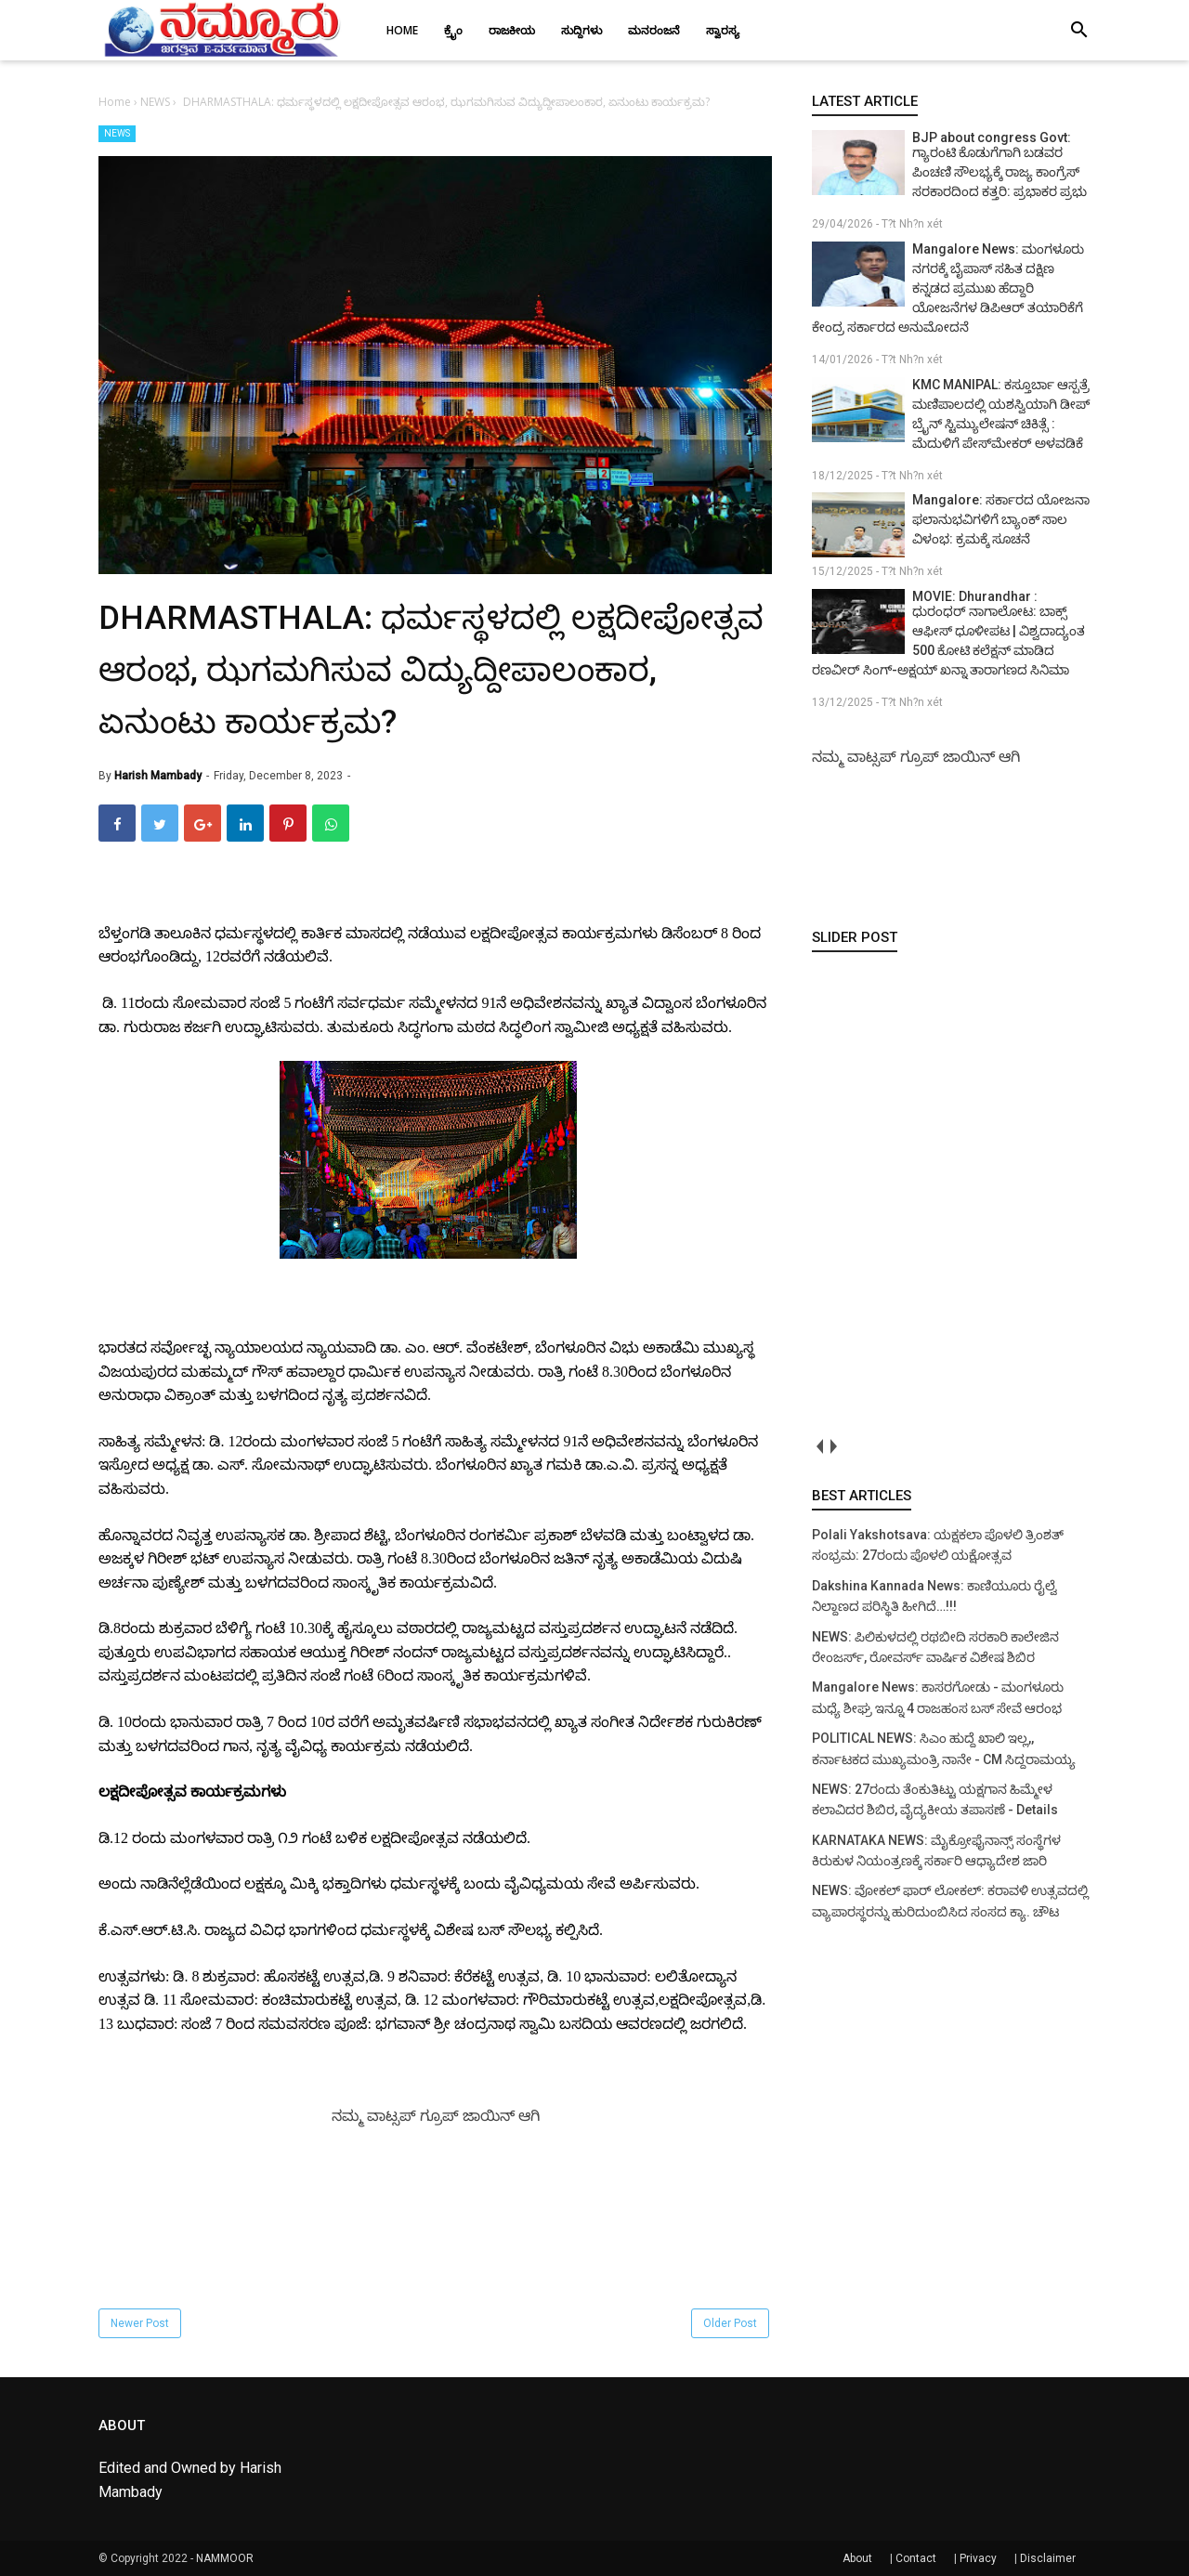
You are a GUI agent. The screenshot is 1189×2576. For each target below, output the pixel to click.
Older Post (730, 2323)
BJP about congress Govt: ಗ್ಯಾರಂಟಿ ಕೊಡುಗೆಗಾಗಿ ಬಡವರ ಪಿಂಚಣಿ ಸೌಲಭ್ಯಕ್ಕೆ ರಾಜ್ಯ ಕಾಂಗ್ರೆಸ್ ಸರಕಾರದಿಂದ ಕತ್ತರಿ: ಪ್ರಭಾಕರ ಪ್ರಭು (999, 164)
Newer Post (140, 2323)
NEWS (117, 133)
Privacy (978, 2558)
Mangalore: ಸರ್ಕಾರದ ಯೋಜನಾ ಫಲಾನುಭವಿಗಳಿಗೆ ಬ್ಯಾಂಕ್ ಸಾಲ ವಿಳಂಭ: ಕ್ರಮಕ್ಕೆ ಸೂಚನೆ (1001, 519)
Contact (915, 2558)
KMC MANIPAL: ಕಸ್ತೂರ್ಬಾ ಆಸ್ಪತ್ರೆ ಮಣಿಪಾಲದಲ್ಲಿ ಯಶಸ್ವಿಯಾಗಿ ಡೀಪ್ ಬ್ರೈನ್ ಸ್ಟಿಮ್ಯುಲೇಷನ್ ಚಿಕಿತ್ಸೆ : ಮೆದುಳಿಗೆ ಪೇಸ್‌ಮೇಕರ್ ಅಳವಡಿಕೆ (1001, 414)
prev (819, 1446)
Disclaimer (1048, 2558)
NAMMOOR (225, 2558)
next (833, 1446)
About (857, 2558)
